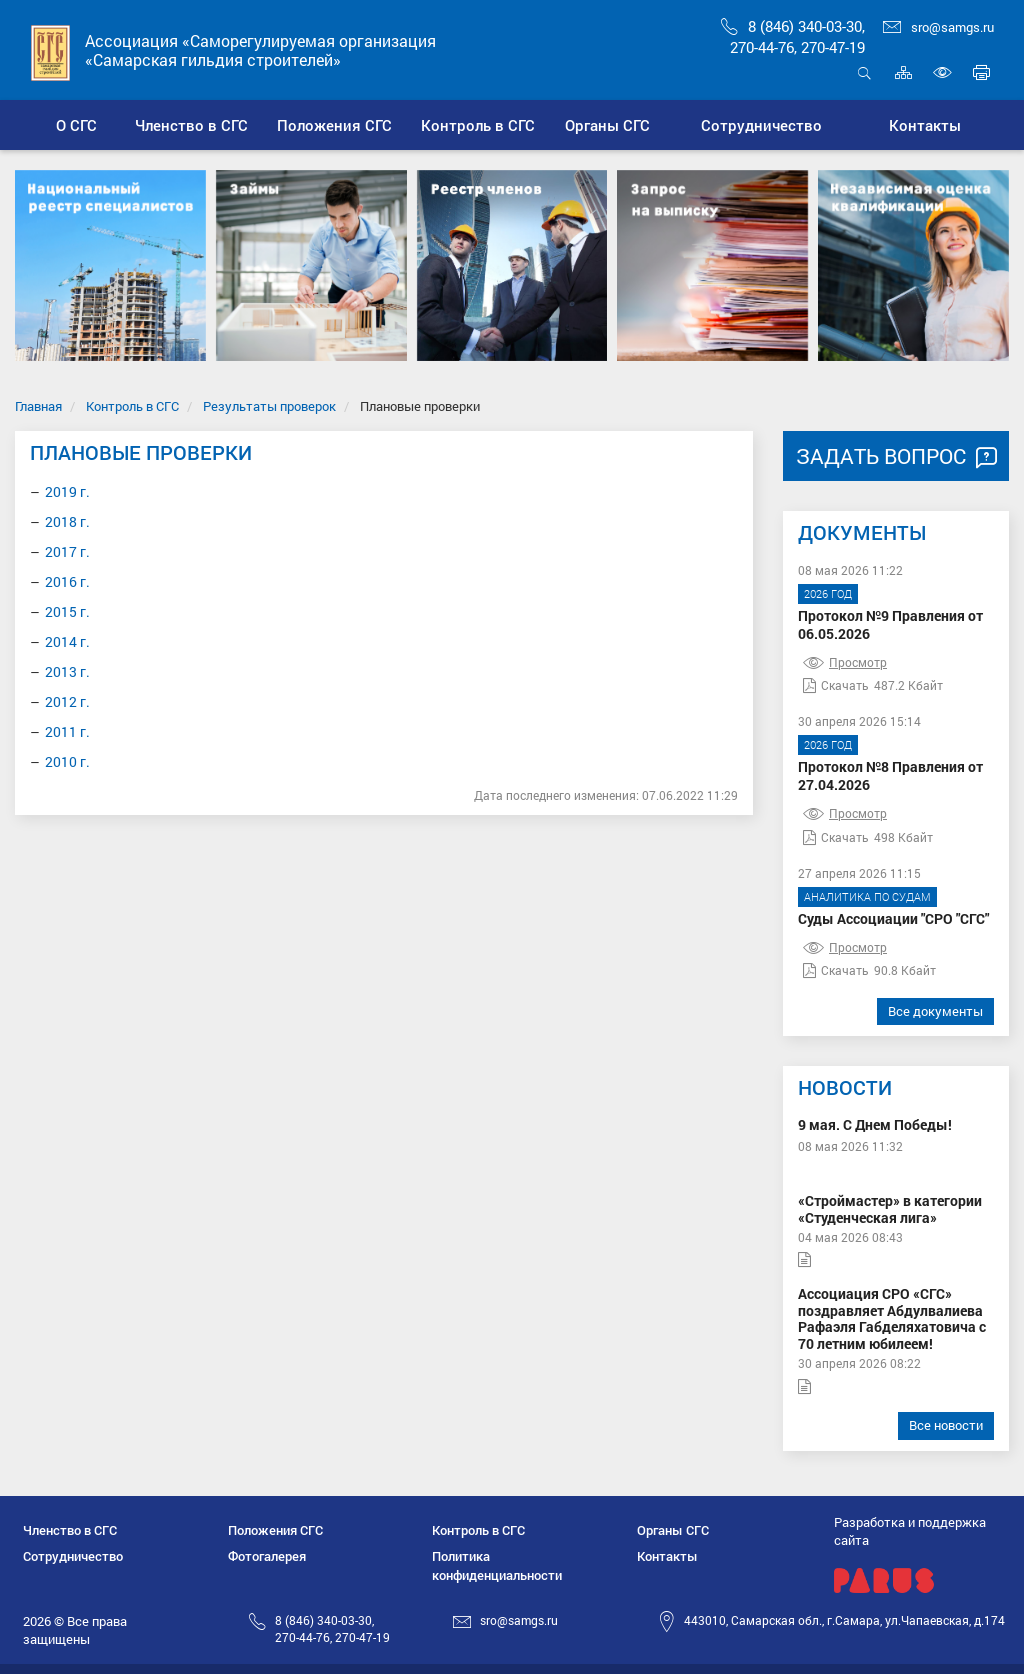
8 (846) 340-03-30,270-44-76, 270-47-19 (793, 36)
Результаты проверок (269, 406)
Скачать (836, 685)
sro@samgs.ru (938, 27)
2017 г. (67, 551)
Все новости (946, 1425)
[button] (192, 125)
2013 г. (67, 671)
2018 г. (67, 521)
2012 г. (67, 701)
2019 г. (67, 491)
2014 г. (67, 641)
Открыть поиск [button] (864, 72)
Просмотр (845, 662)
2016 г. (67, 581)
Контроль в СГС (132, 406)
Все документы (935, 1011)
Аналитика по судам (867, 896)
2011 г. (67, 731)
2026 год (828, 593)
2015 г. (67, 611)
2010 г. (67, 761)
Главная (38, 406)
